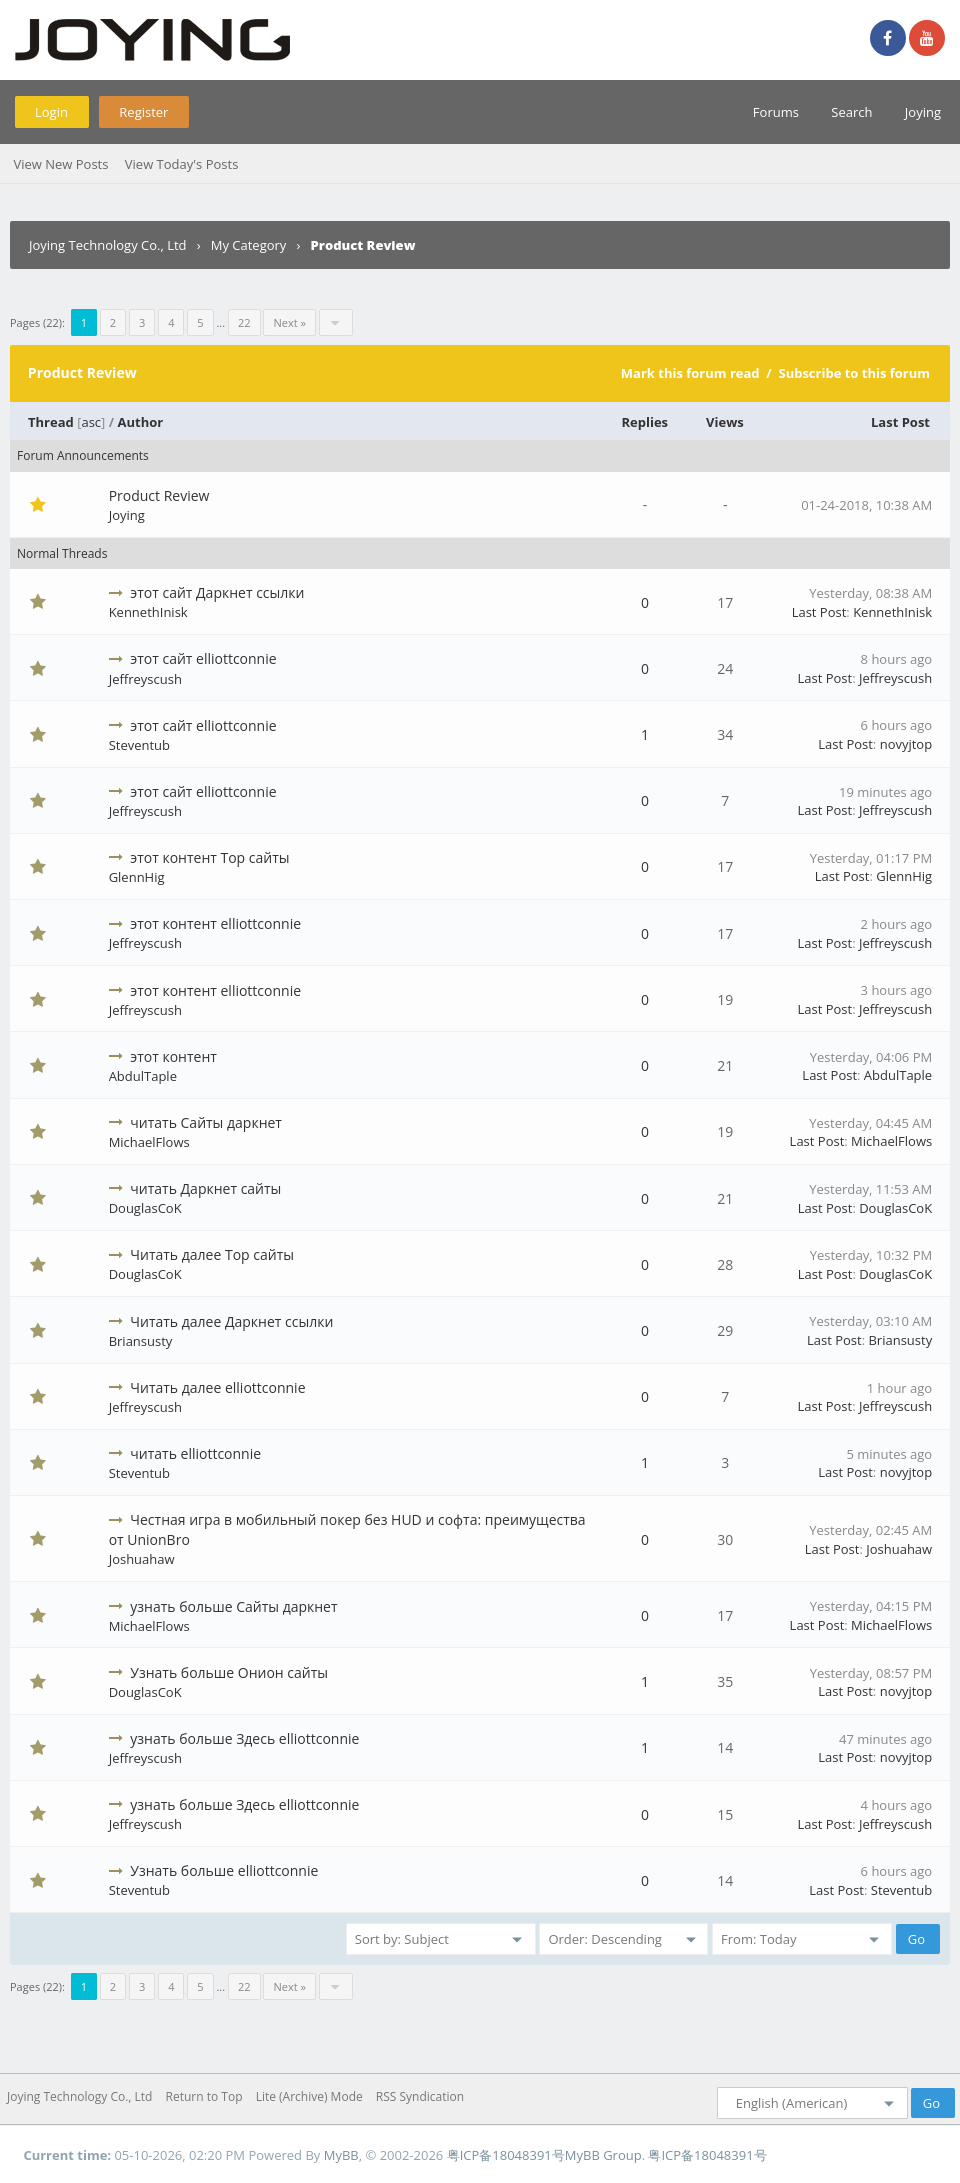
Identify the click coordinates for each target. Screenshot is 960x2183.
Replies (645, 422)
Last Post (900, 422)
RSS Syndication (420, 2096)
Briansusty (141, 1341)
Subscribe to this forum (854, 373)
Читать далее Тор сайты (212, 1254)
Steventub (139, 745)
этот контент (173, 1056)
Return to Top (204, 2096)
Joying (923, 112)
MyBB (341, 2155)
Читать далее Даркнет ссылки (231, 1321)
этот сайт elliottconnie (203, 658)
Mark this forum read (690, 373)
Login (51, 112)
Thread (51, 422)
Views (725, 422)
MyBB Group (603, 2155)
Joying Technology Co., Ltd (108, 245)
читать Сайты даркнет (206, 1122)
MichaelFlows (149, 1142)
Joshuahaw (142, 1559)
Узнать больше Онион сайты (229, 1672)
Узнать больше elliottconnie (224, 1870)
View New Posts (60, 164)
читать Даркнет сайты (205, 1188)
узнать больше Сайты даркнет (233, 1606)
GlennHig (137, 877)
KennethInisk (148, 612)
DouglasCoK (145, 1208)
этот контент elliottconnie (215, 923)
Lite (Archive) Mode (309, 2096)
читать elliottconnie (195, 1453)
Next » (289, 322)
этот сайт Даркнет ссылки (217, 592)
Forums (776, 112)
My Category (249, 245)
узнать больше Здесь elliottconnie (244, 1738)
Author (140, 422)
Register (143, 112)
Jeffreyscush (145, 679)
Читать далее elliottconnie (217, 1387)
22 (244, 322)
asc (91, 422)
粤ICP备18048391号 (506, 2155)
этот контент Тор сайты (209, 857)
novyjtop (906, 744)
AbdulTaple (143, 1076)
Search (851, 112)
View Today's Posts (182, 164)
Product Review (159, 495)
